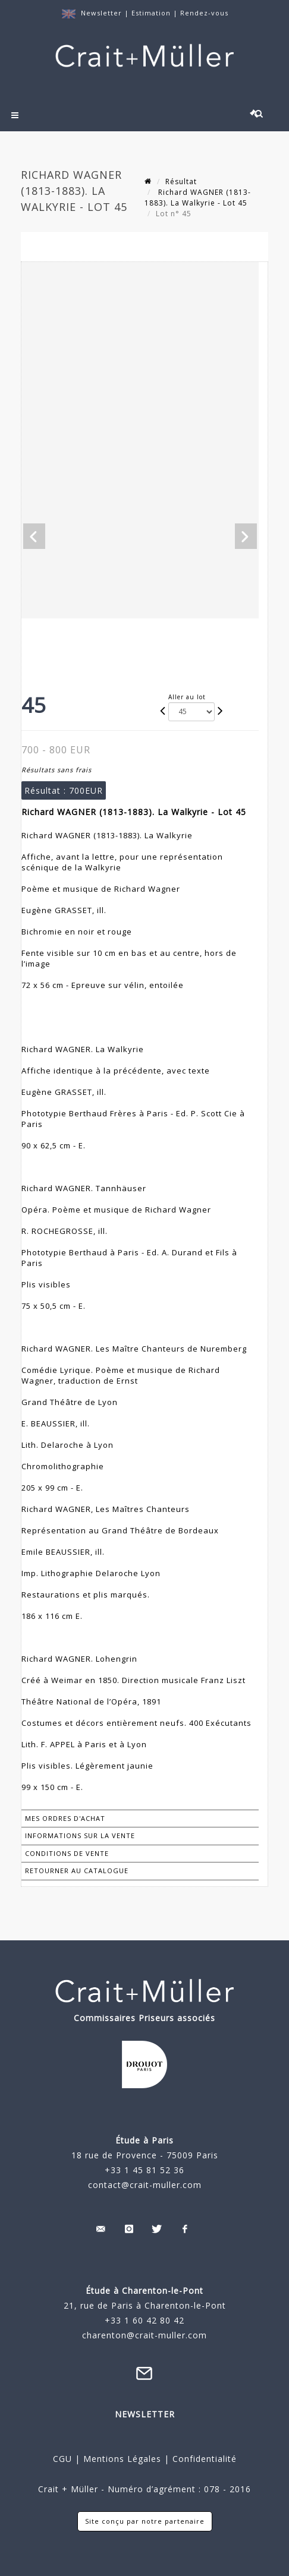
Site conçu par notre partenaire (145, 2521)
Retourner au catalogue (76, 1870)
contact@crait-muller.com (145, 2184)
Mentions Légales (122, 2458)
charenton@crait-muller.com (144, 2335)
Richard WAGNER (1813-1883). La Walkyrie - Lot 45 (197, 197)
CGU (62, 2458)
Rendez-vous (204, 12)
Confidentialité (203, 2458)
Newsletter (101, 12)
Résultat (181, 181)
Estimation (152, 12)
